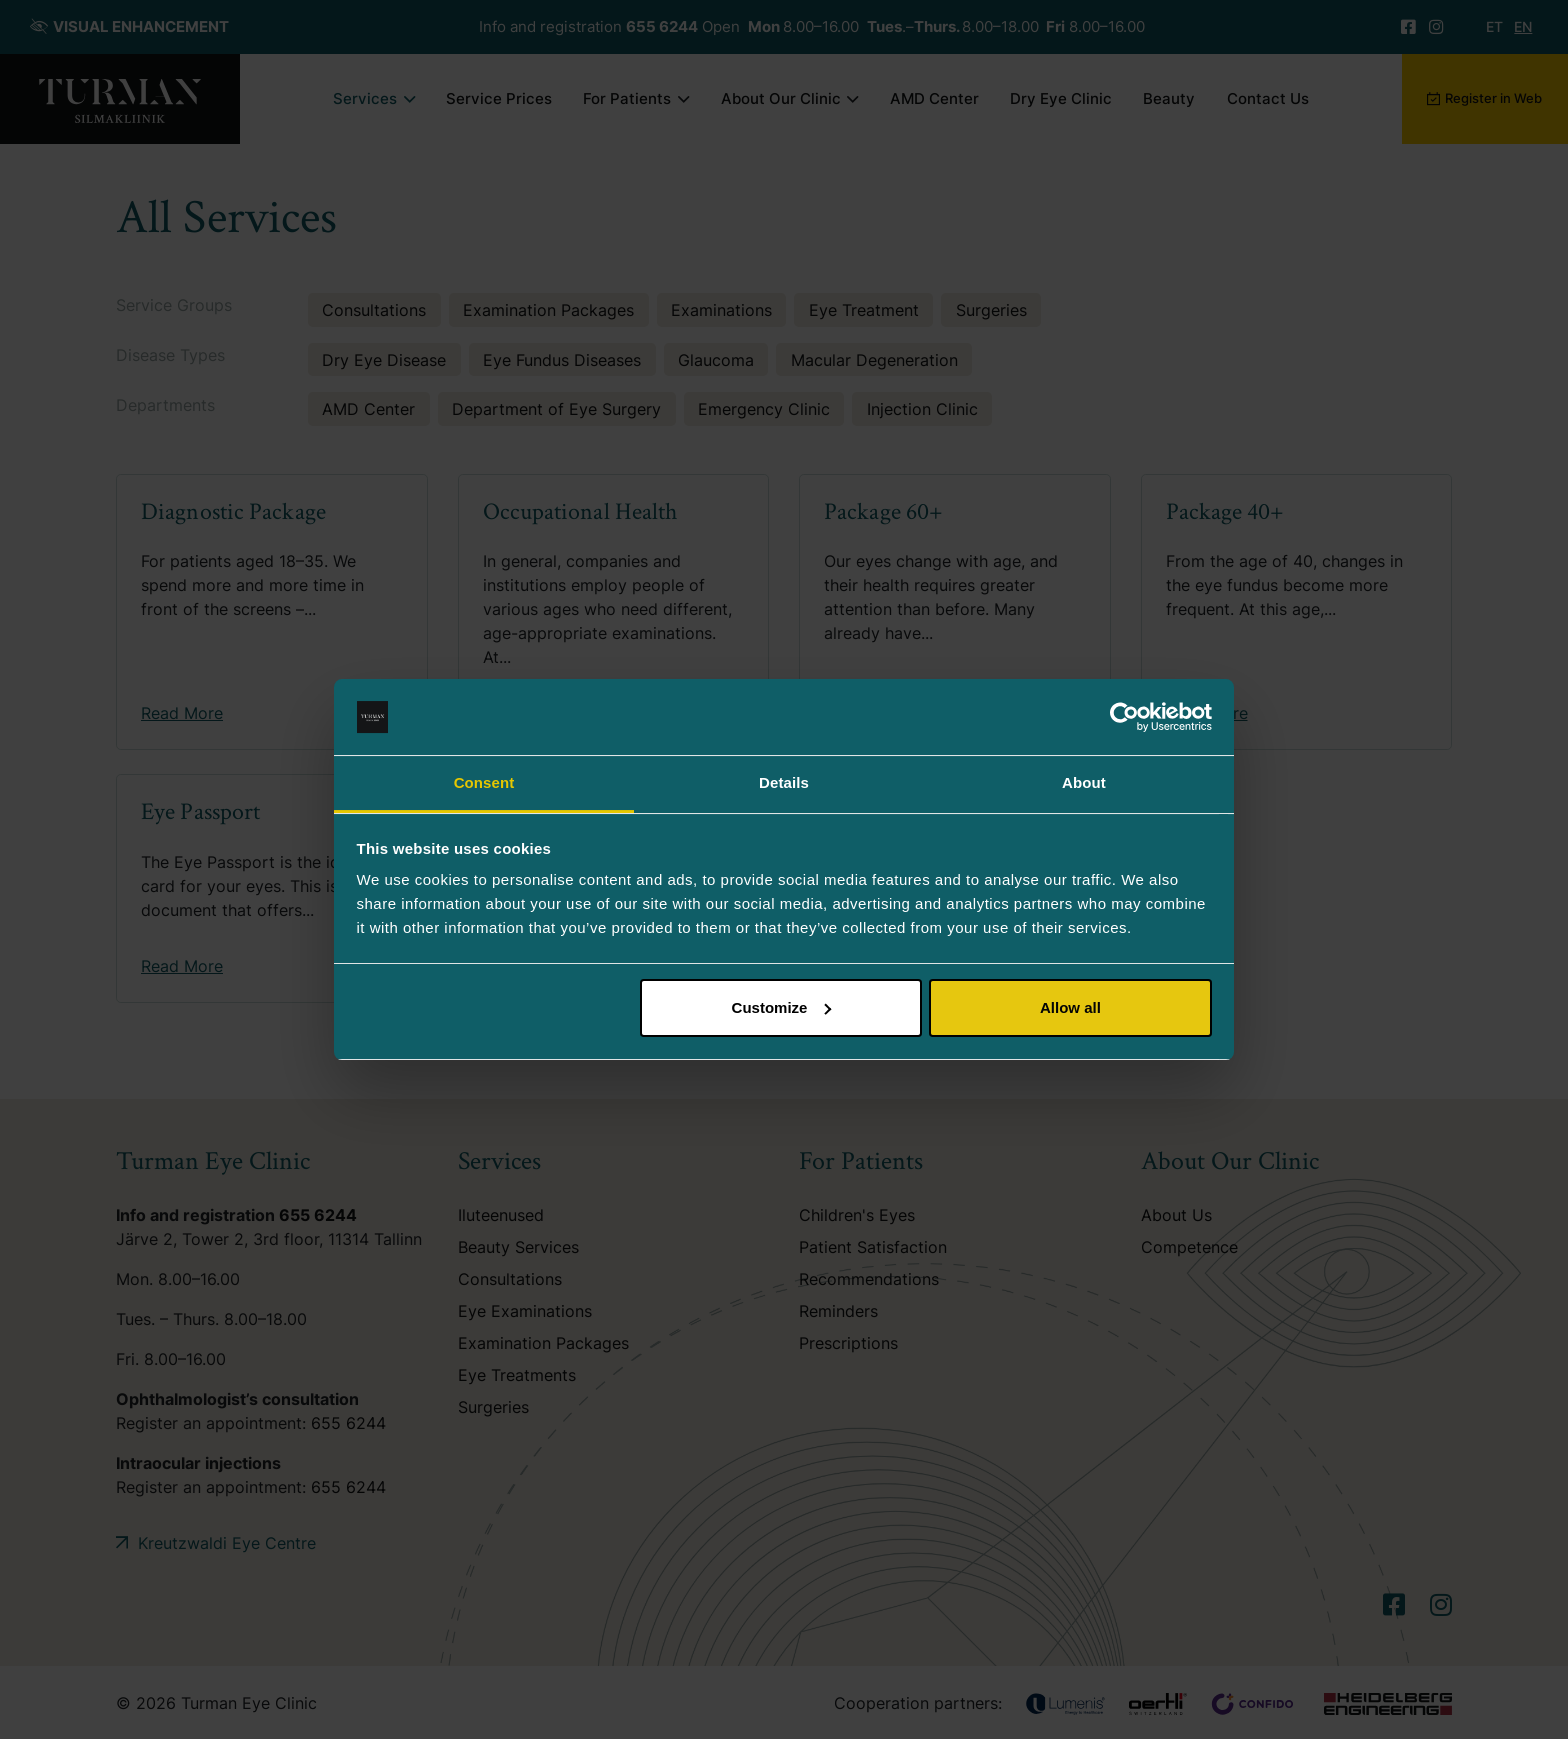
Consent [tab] (484, 782)
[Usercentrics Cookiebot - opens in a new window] (1124, 717)
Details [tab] (784, 782)
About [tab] (1084, 782)
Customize (782, 1007)
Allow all (1070, 1007)
